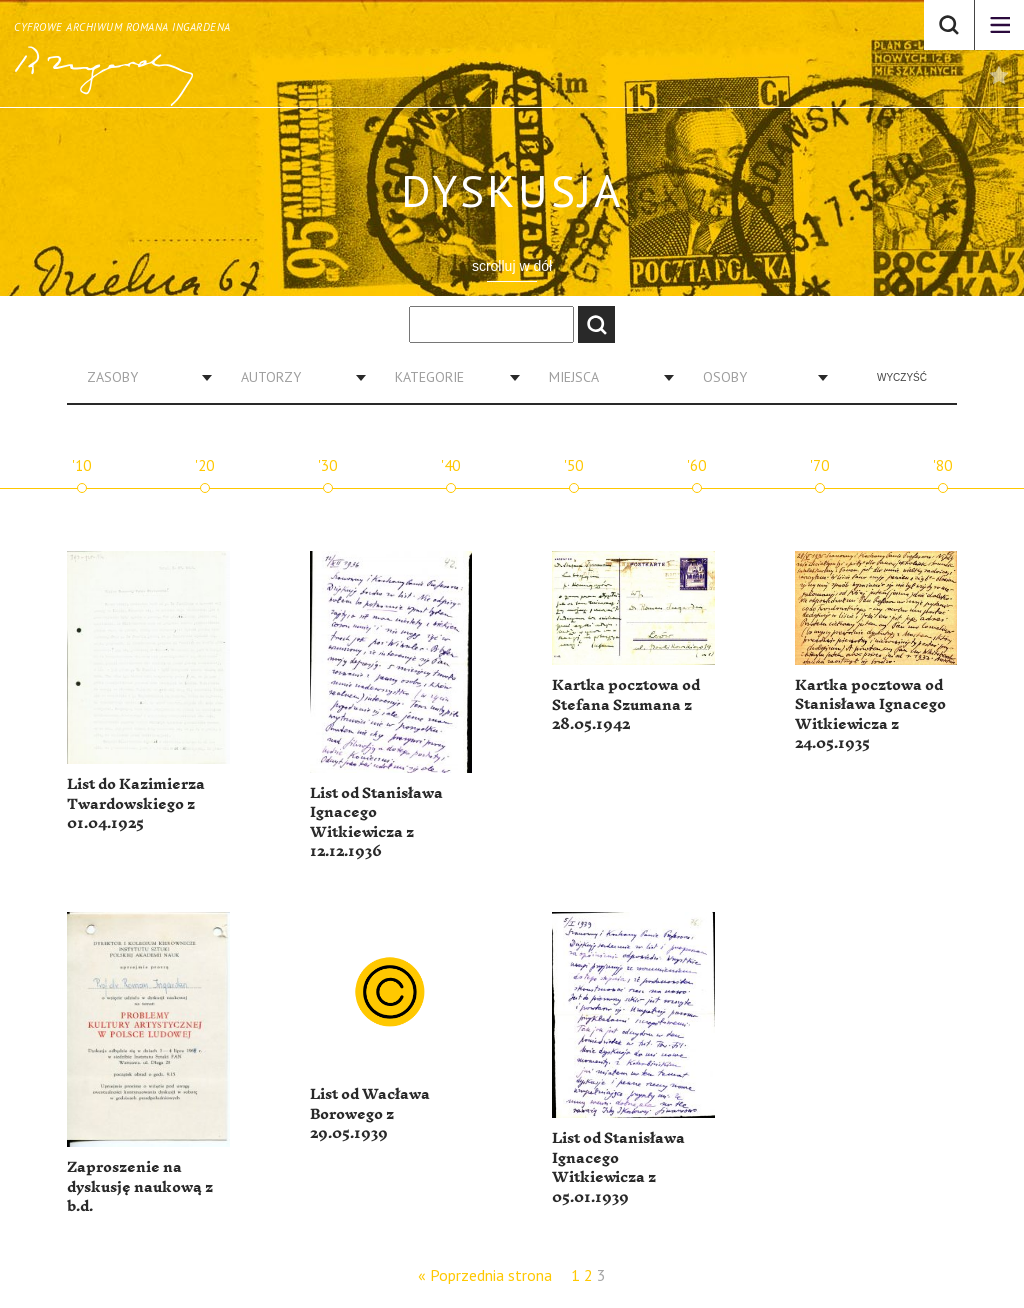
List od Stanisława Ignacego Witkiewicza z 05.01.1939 (618, 1168)
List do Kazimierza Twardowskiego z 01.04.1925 (136, 804)
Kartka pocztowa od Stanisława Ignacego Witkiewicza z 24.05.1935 (870, 715)
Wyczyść (902, 377)
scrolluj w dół (512, 266)
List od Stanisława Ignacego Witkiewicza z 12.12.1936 (376, 823)
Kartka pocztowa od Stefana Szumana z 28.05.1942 (626, 705)
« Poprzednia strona (485, 1275)
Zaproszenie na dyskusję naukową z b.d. (140, 1187)
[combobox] (142, 377)
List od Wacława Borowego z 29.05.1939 (370, 1114)
